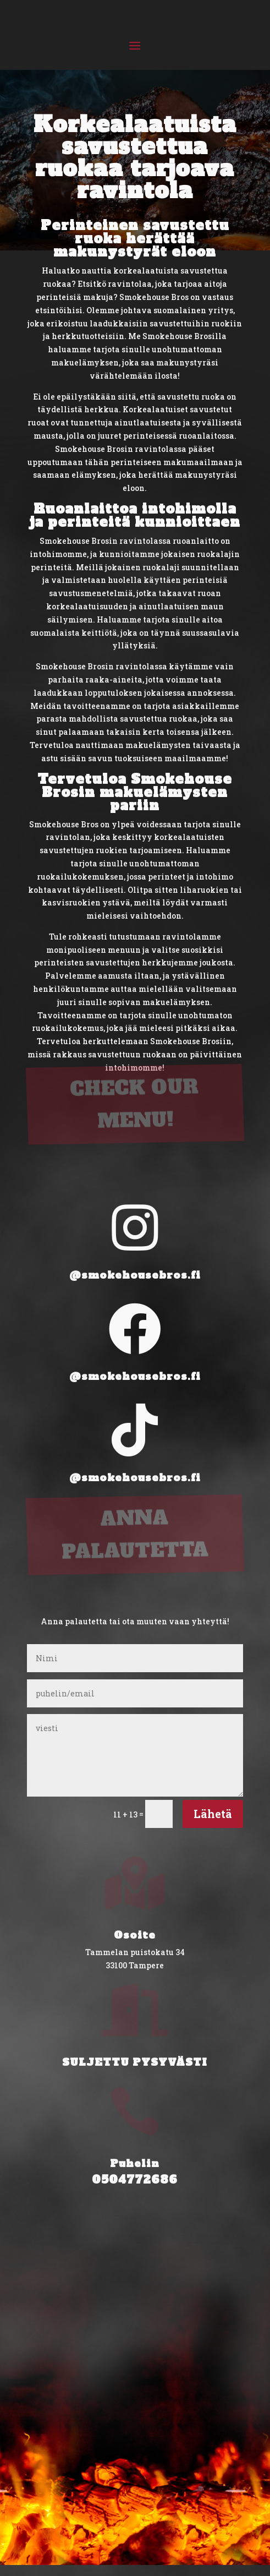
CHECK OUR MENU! (134, 1057)
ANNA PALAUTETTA (136, 1488)
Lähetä (213, 1814)
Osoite (135, 1935)
